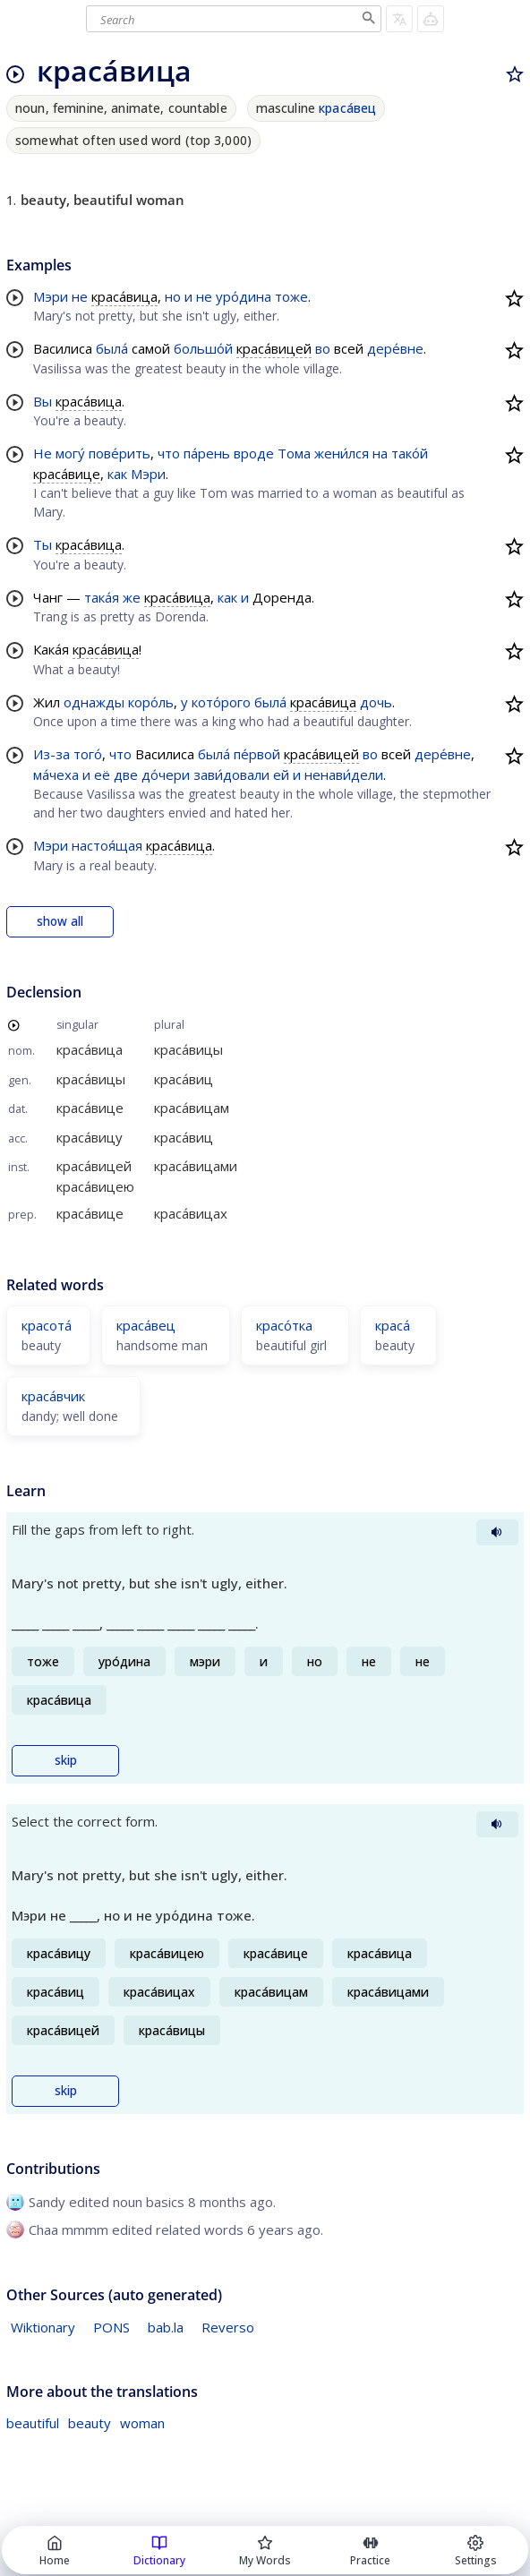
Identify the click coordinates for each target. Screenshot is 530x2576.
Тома (294, 453)
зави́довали (231, 774)
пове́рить (119, 453)
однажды (94, 702)
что (169, 453)
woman (142, 2423)
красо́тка (284, 1325)
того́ (87, 754)
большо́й (203, 348)
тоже (291, 296)
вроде (254, 453)
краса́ (392, 1325)
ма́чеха (56, 774)
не (80, 296)
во (322, 348)
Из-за (51, 754)
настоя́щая (107, 845)
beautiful (32, 2423)
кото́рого (221, 702)
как (117, 474)
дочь (376, 702)
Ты (42, 544)
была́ (112, 348)
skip (66, 1760)
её (102, 774)
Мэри (50, 296)
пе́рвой (257, 754)
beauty (89, 2423)
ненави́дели (343, 774)
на (380, 453)
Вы (42, 401)
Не (42, 453)
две (126, 774)
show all (60, 921)
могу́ (70, 453)
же (132, 597)
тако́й (409, 453)
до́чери (165, 774)
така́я (101, 597)
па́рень (207, 453)
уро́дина (243, 296)
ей (281, 774)
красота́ (46, 1325)
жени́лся (341, 453)
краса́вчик (53, 1396)
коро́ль (151, 702)
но (173, 296)
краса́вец (347, 107)
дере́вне (395, 348)
